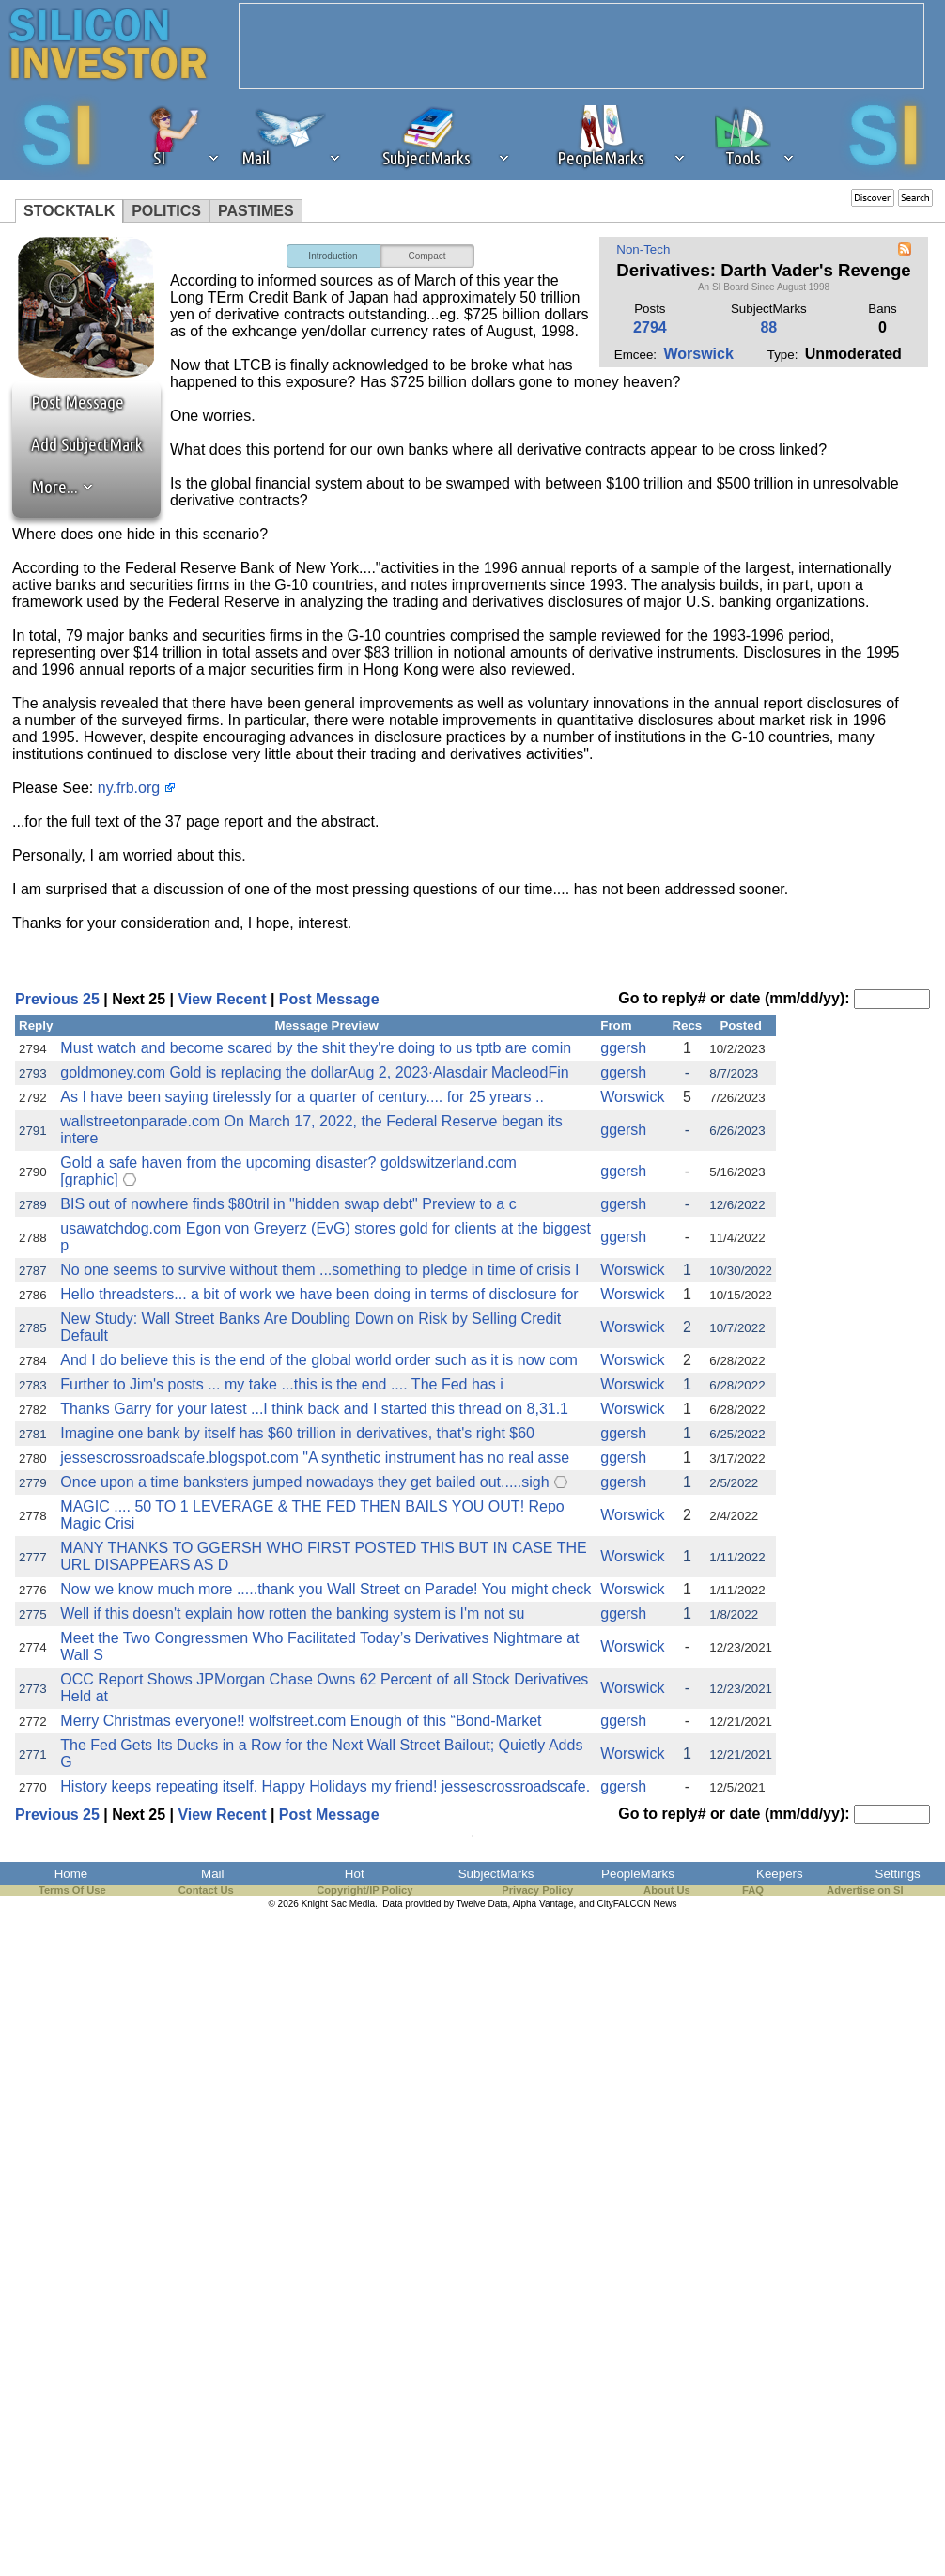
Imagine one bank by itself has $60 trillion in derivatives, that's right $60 (297, 1433)
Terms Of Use (72, 1890)
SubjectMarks (496, 1874)
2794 (650, 327)
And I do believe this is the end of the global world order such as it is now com (319, 1360)
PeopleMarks (637, 1874)
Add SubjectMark (87, 444)
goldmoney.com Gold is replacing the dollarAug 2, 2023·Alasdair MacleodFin (314, 1072)
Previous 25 (57, 999)
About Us (666, 1890)
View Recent (222, 999)
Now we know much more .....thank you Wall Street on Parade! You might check (325, 1589)
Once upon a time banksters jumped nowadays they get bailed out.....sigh (304, 1482)
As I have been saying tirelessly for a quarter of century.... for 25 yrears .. (302, 1097)
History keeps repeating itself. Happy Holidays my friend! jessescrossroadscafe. (325, 1786)
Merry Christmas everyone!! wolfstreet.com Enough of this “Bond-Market (300, 1721)
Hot (354, 1874)
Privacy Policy (537, 1890)
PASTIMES (256, 211)
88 (768, 327)
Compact (426, 256)
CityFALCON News (637, 1904)
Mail (212, 1874)
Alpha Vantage (543, 1904)
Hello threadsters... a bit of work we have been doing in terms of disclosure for (319, 1294)
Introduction (332, 256)
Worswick (698, 354)
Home (71, 1874)
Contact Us (206, 1890)
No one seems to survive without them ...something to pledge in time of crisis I (319, 1270)
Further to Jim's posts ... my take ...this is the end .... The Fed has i (281, 1384)
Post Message (68, 402)
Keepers (779, 1874)
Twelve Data (482, 1904)
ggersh (623, 1048)
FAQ (753, 1890)
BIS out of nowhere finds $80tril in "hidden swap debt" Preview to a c (288, 1204)
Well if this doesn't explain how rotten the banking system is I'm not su (292, 1614)
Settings (898, 1874)
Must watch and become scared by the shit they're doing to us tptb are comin (315, 1048)
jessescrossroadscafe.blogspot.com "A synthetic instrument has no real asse (314, 1458)
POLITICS (166, 211)
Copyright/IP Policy (364, 1890)
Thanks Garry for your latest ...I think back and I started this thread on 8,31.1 (314, 1409)
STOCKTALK (69, 211)
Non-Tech (643, 249)
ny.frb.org (129, 788)
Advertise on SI (865, 1890)
